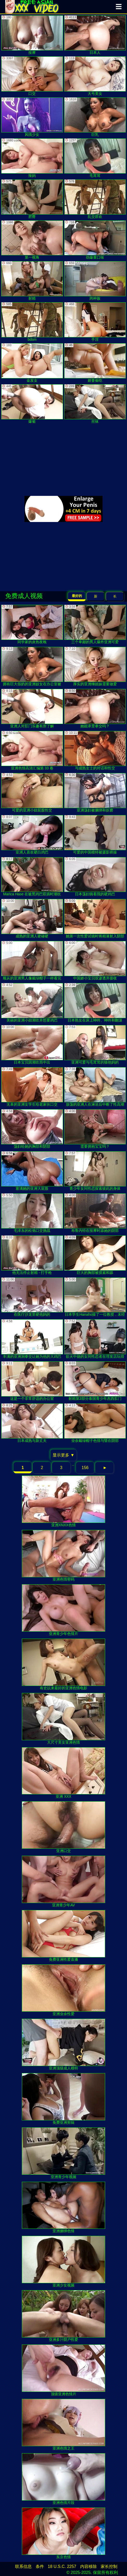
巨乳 (95, 117)
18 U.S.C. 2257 (62, 2566)
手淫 (95, 321)
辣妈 (32, 158)
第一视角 (32, 240)
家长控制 (109, 2566)
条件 (40, 2566)
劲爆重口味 (95, 240)
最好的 (77, 596)
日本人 (95, 35)
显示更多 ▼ (63, 1455)
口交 (32, 76)
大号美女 (95, 76)
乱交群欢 (95, 199)
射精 (32, 280)
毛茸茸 (95, 158)
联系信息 (23, 2566)
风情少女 (32, 117)
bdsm (32, 321)
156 (85, 1467)
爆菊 (32, 403)
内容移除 (88, 2566)
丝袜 (95, 403)
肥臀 (32, 199)
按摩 (32, 35)
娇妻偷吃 (95, 362)
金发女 (32, 362)
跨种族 (95, 280)
